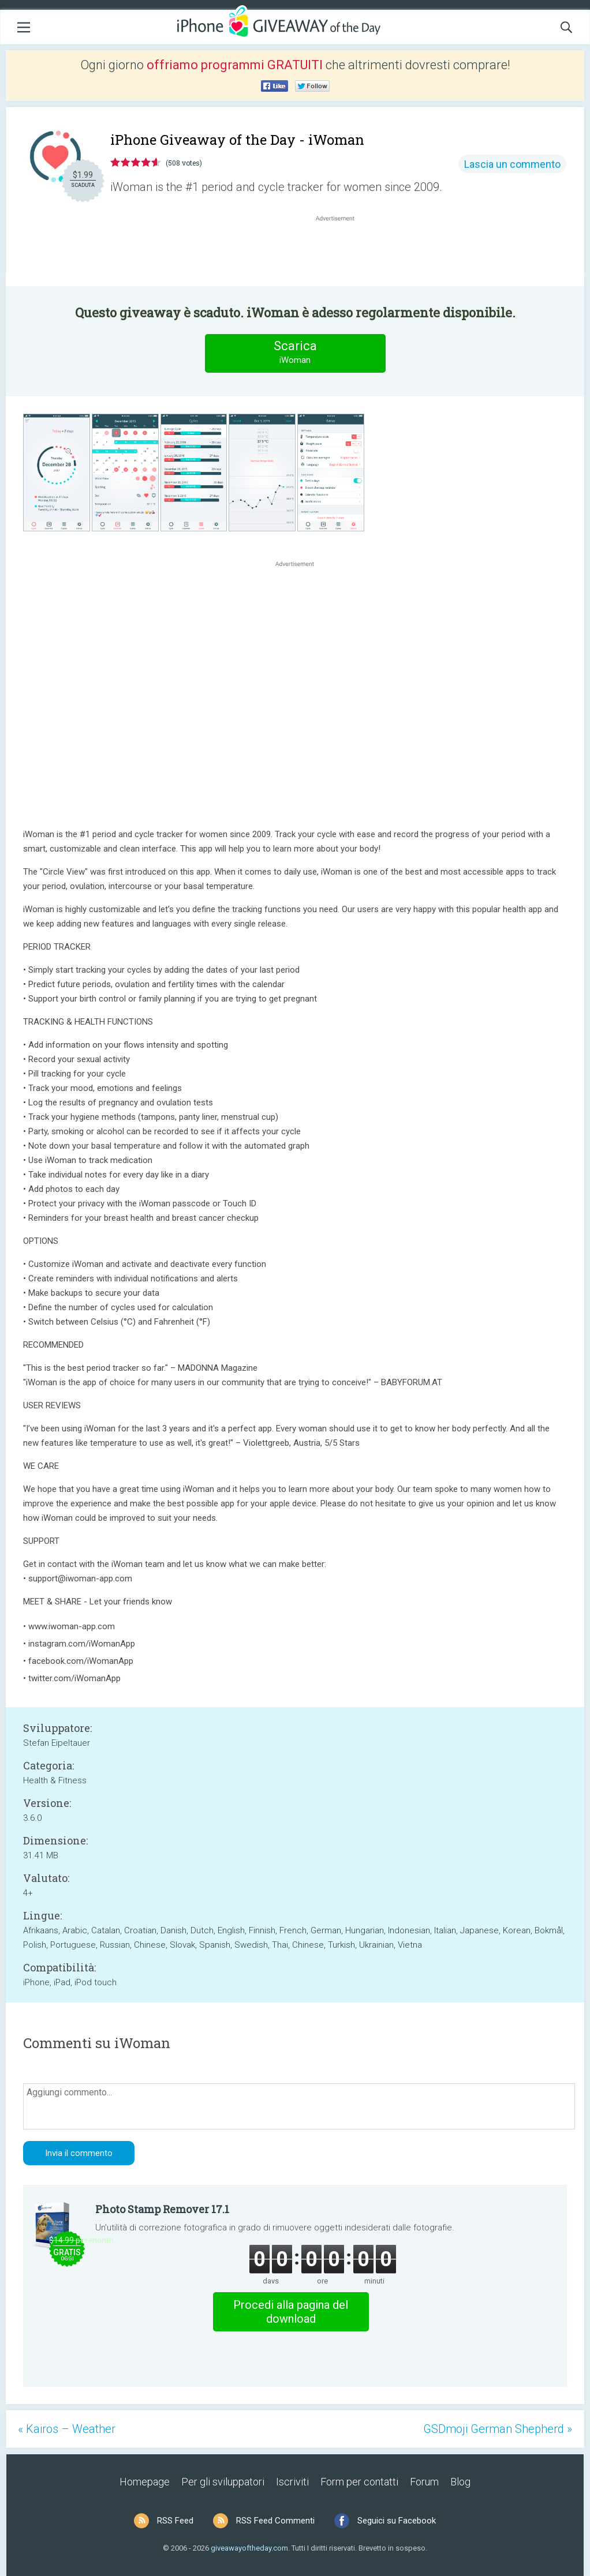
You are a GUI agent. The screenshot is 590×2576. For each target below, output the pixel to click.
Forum (424, 2482)
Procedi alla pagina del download (290, 2312)
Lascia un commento (512, 164)
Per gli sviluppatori (222, 2482)
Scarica (295, 353)
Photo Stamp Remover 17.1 (162, 2209)
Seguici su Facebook (396, 2520)
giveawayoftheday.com (249, 2548)
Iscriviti (292, 2482)
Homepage (145, 2482)
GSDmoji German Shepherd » (497, 2429)
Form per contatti (359, 2482)
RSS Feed (175, 2520)
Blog (460, 2482)
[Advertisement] (341, 251)
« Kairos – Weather (66, 2429)
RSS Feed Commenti (275, 2520)
